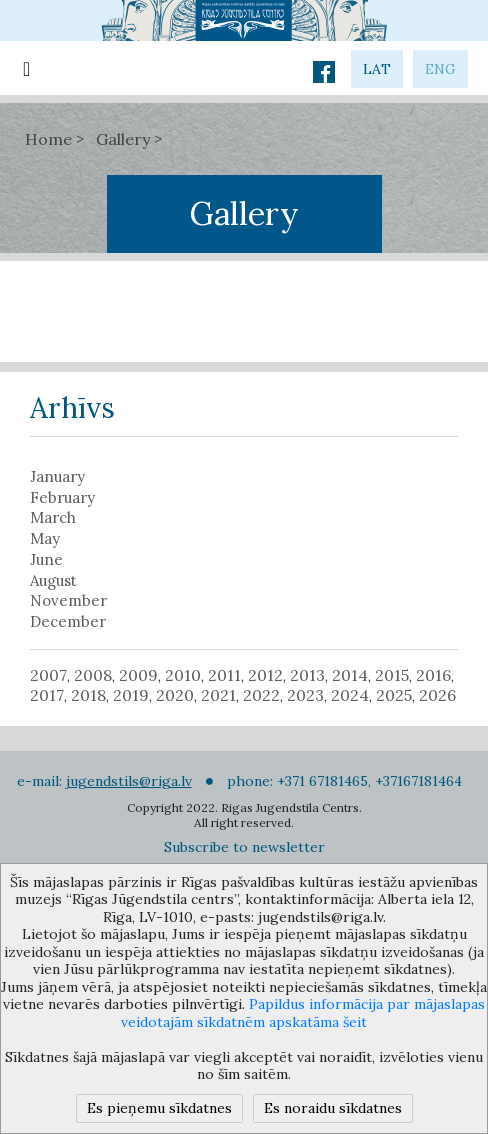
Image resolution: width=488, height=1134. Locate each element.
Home (48, 139)
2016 (433, 675)
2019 (131, 695)
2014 (350, 675)
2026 (437, 695)
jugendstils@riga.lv (129, 781)
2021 (218, 695)
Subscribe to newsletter (244, 847)
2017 (47, 695)
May (45, 539)
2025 (394, 695)
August (53, 581)
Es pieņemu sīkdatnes (159, 1108)
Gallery (123, 139)
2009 (138, 675)
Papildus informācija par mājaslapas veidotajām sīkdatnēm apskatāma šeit (303, 1013)
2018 (88, 695)
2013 (307, 675)
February (62, 498)
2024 (350, 695)
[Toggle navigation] (26, 68)
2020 (175, 695)
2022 (261, 695)
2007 (48, 675)
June (46, 560)
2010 (183, 675)
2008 (93, 675)
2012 (265, 675)
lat (377, 69)
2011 (224, 675)
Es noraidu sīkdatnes (333, 1108)
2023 (305, 695)
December (68, 622)
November (68, 601)
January (57, 477)
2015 (392, 675)
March (53, 518)
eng (440, 69)
